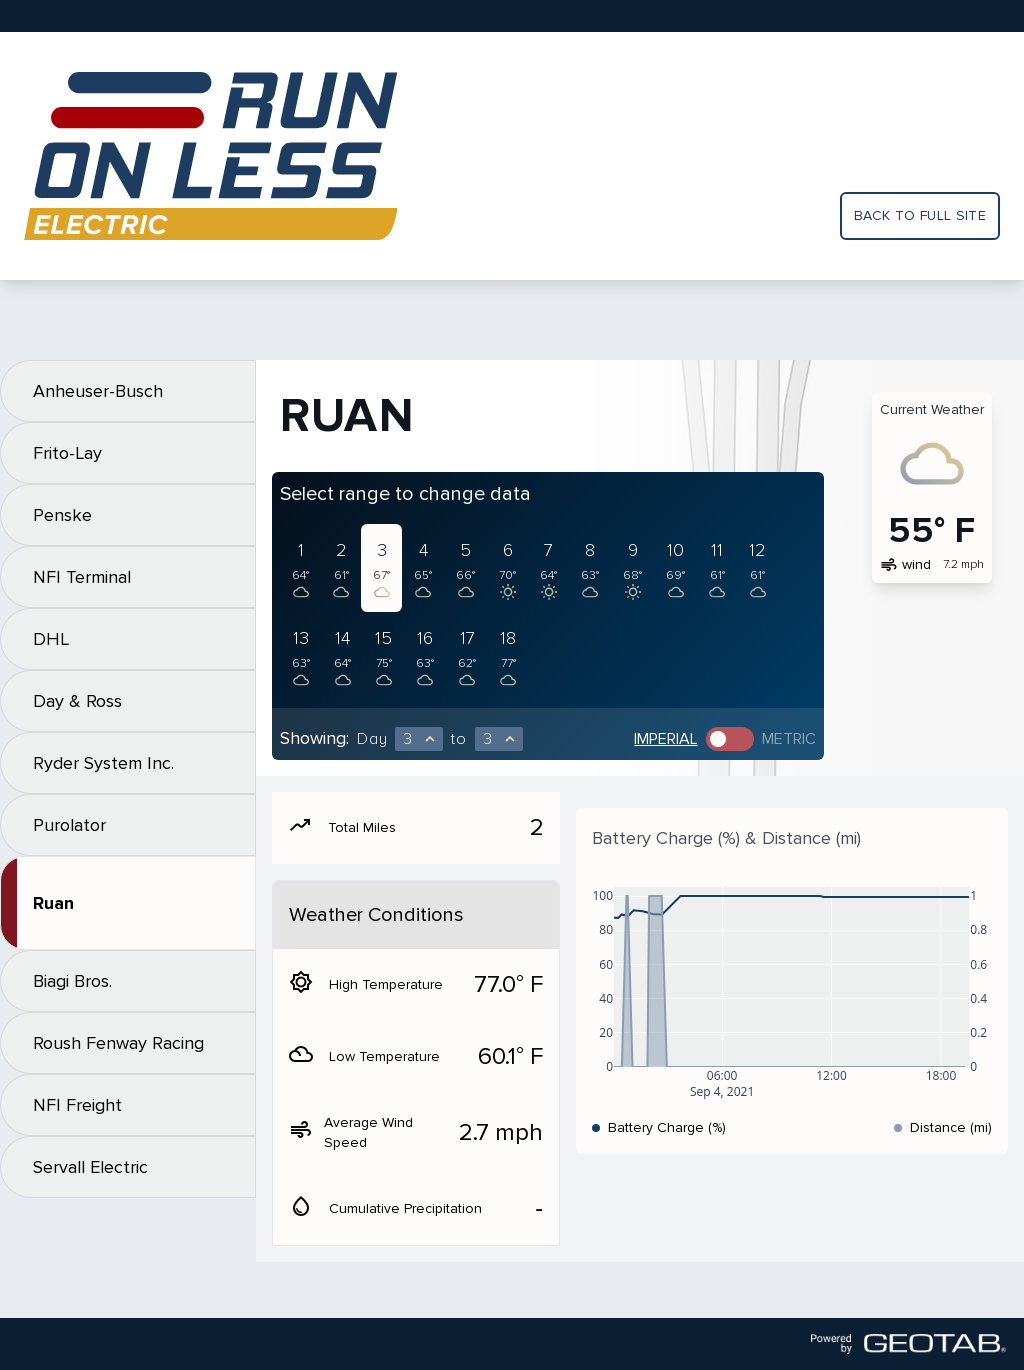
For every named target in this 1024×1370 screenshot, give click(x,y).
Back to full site (920, 215)
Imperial (666, 739)
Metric (789, 739)
